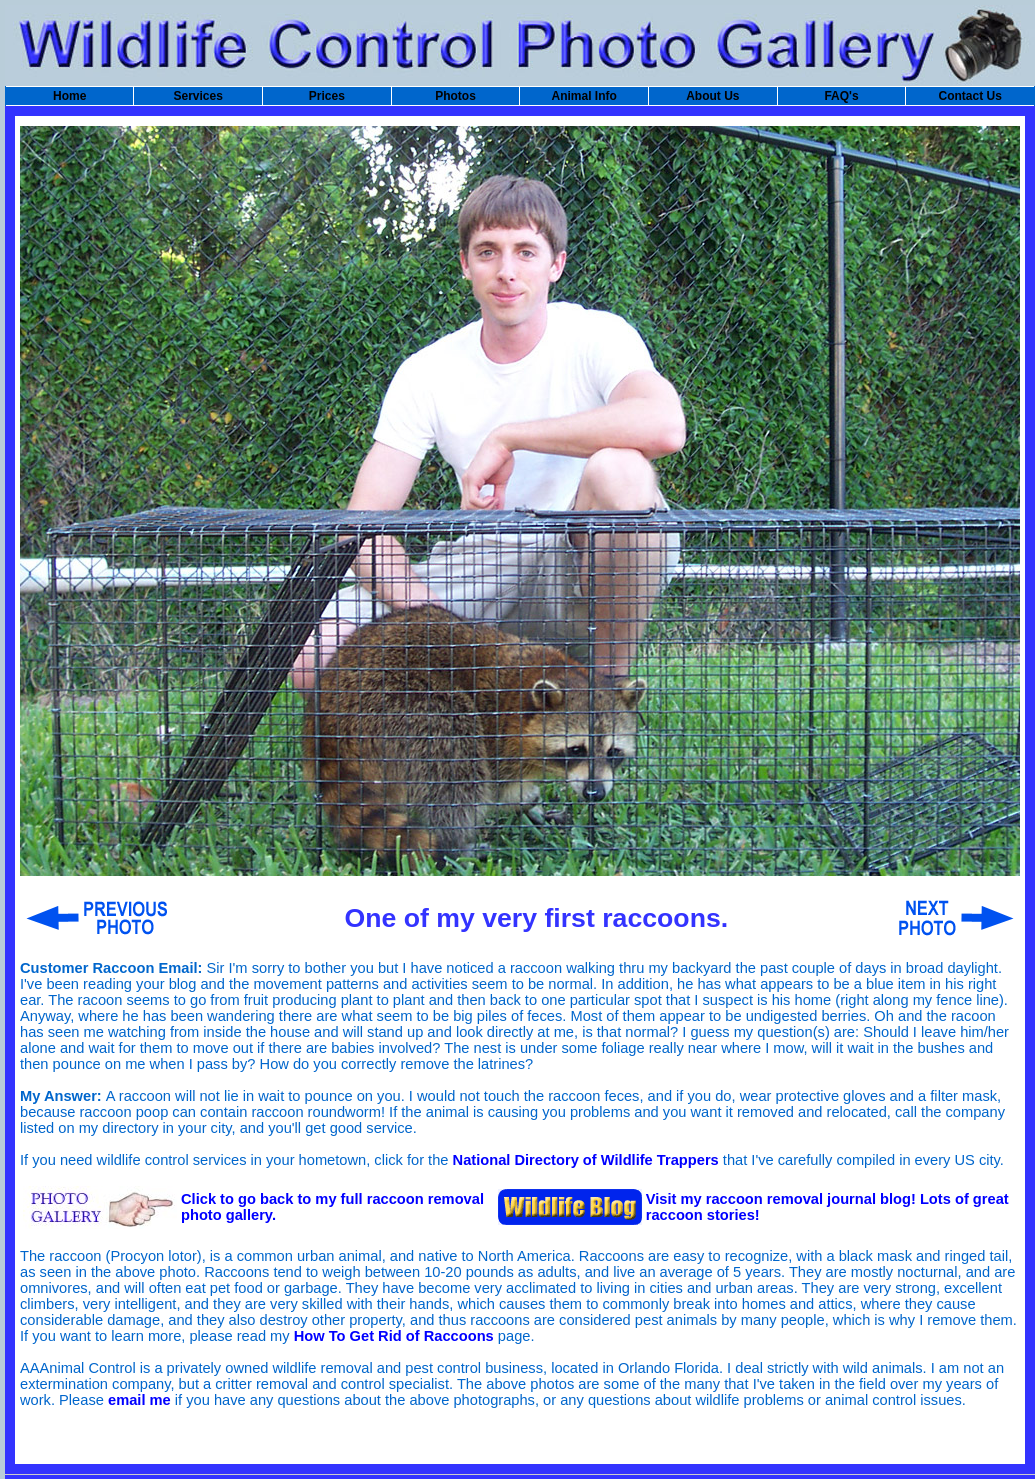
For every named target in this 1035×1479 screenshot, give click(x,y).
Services (198, 96)
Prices (327, 96)
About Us (712, 96)
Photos (455, 96)
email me (139, 1400)
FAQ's (841, 96)
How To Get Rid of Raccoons (394, 1336)
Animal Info (584, 96)
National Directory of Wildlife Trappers (586, 1160)
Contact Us (969, 96)
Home (69, 96)
